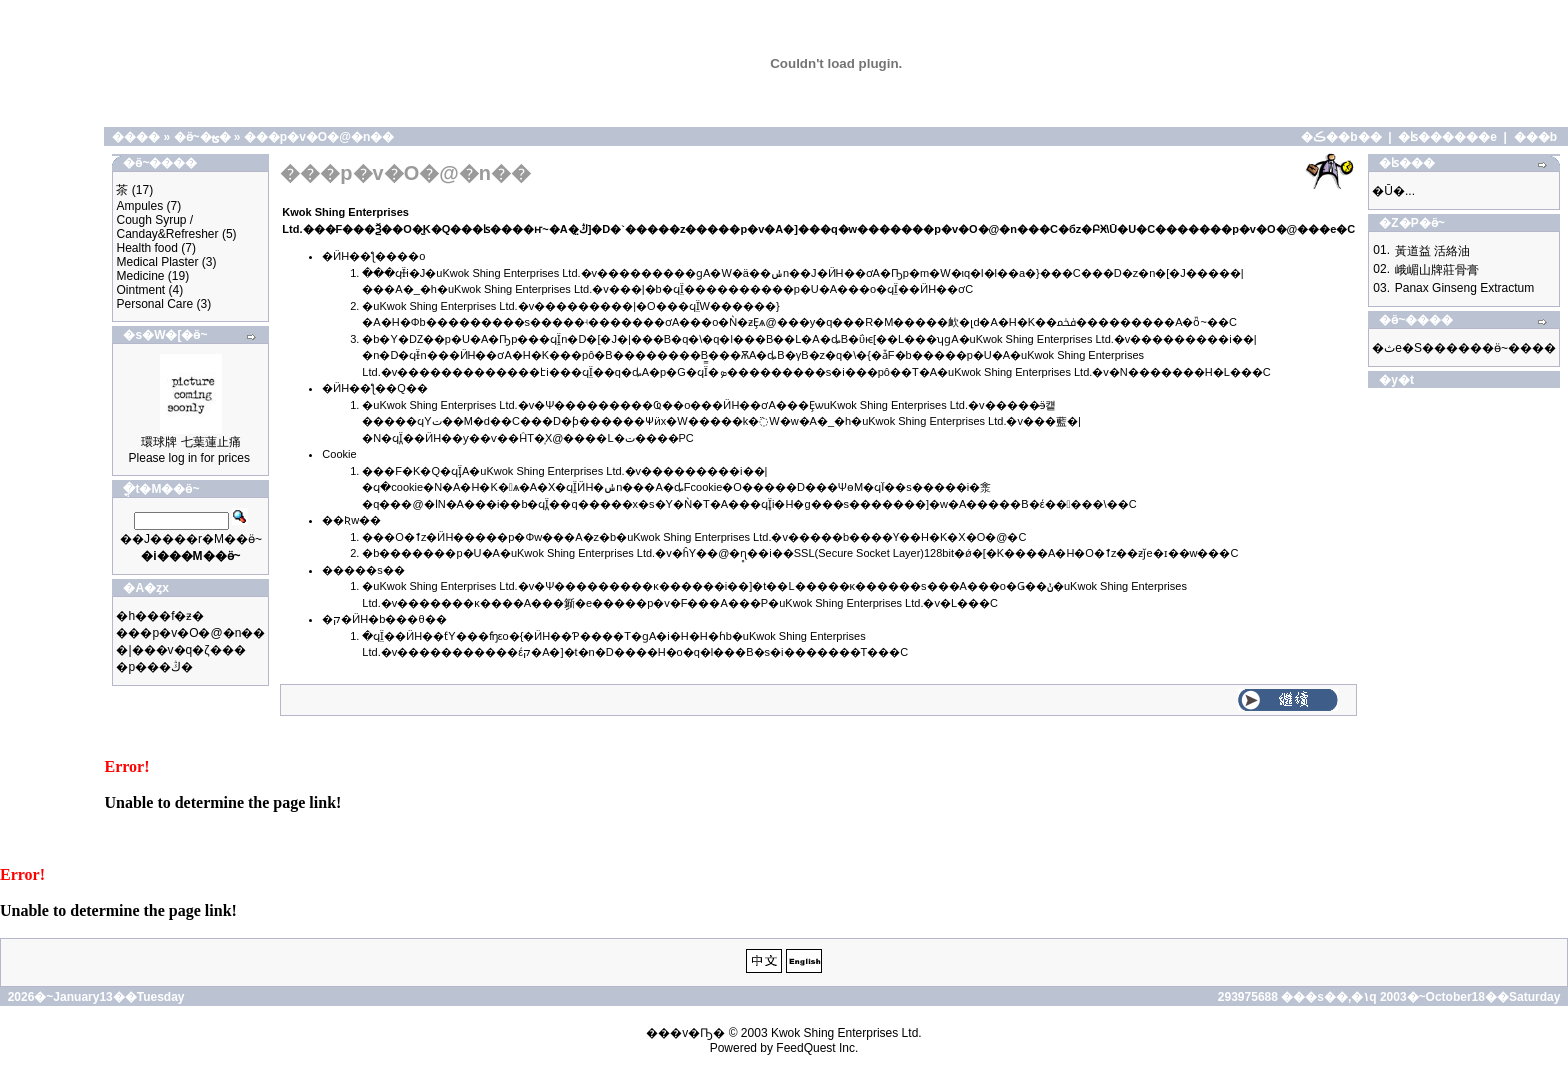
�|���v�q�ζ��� (180, 650)
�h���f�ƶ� (160, 616)
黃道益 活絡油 (1432, 251)
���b (1535, 137)
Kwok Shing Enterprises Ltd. (846, 1033)
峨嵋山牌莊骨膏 (1437, 270)
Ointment (140, 290)
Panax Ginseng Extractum (1464, 288)
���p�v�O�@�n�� (319, 137)
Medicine (140, 276)
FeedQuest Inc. (817, 1048)
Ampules (139, 206)
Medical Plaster (157, 262)
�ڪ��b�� (1341, 137)
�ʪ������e (1447, 137)
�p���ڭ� (154, 667)
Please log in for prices (189, 458)
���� (136, 137)
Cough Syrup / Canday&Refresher (167, 227)
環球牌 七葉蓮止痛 (190, 442)
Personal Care (154, 304)
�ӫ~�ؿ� (202, 137)
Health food (146, 248)
